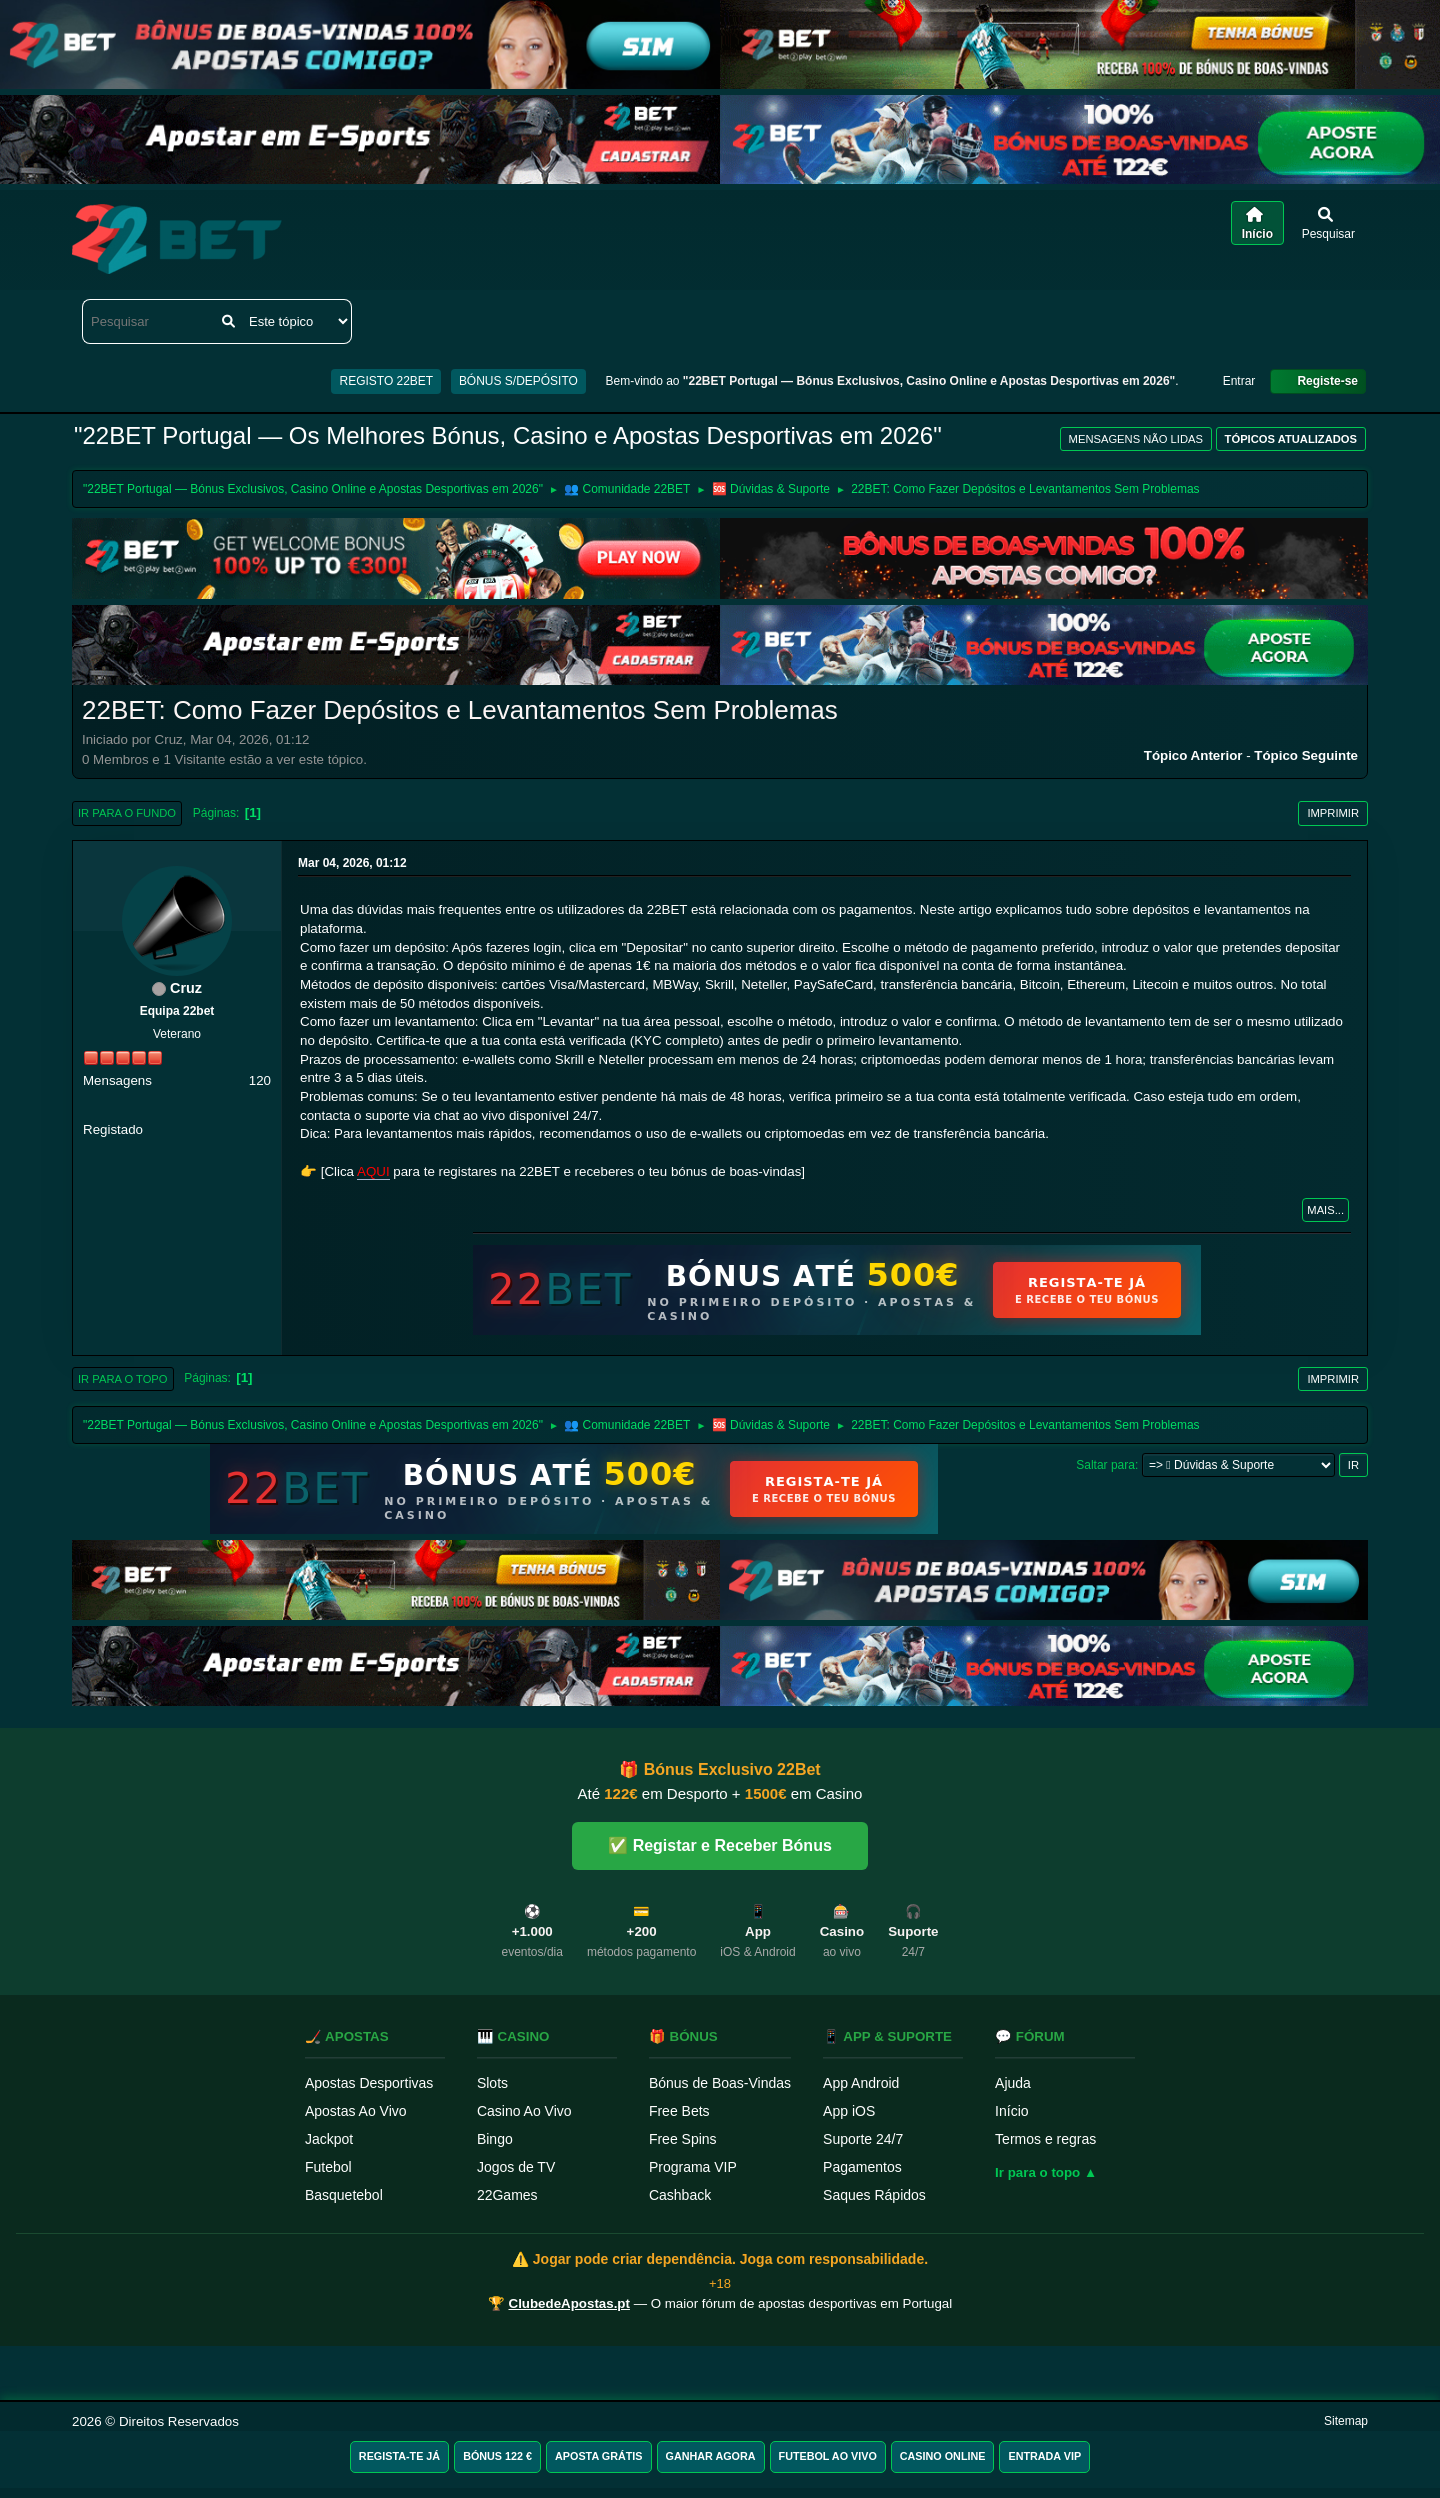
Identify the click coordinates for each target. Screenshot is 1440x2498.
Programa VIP (693, 2167)
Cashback (680, 2195)
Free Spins (683, 2139)
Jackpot (329, 2139)
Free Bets (679, 2111)
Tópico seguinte (1306, 755)
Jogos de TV (516, 2167)
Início (1011, 2111)
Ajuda (1013, 2083)
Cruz (186, 988)
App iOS (849, 2111)
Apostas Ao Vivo (356, 2111)
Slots (492, 2083)
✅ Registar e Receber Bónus (720, 1845)
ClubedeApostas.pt (569, 2303)
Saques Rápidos (874, 2195)
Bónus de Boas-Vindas (720, 2083)
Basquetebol (344, 2195)
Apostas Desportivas (369, 2083)
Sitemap (1346, 2421)
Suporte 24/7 (863, 2139)
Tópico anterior (1193, 755)
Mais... (1325, 1210)
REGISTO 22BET (386, 381)
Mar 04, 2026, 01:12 (352, 863)
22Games (507, 2195)
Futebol (328, 2167)
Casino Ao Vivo (524, 2111)
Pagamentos (862, 2167)
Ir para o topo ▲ (1046, 2172)
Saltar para (1105, 1465)
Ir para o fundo (127, 813)
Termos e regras (1045, 2139)
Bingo (495, 2139)
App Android (861, 2083)
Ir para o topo (123, 1379)
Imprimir (1333, 813)
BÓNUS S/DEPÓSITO (518, 381)
